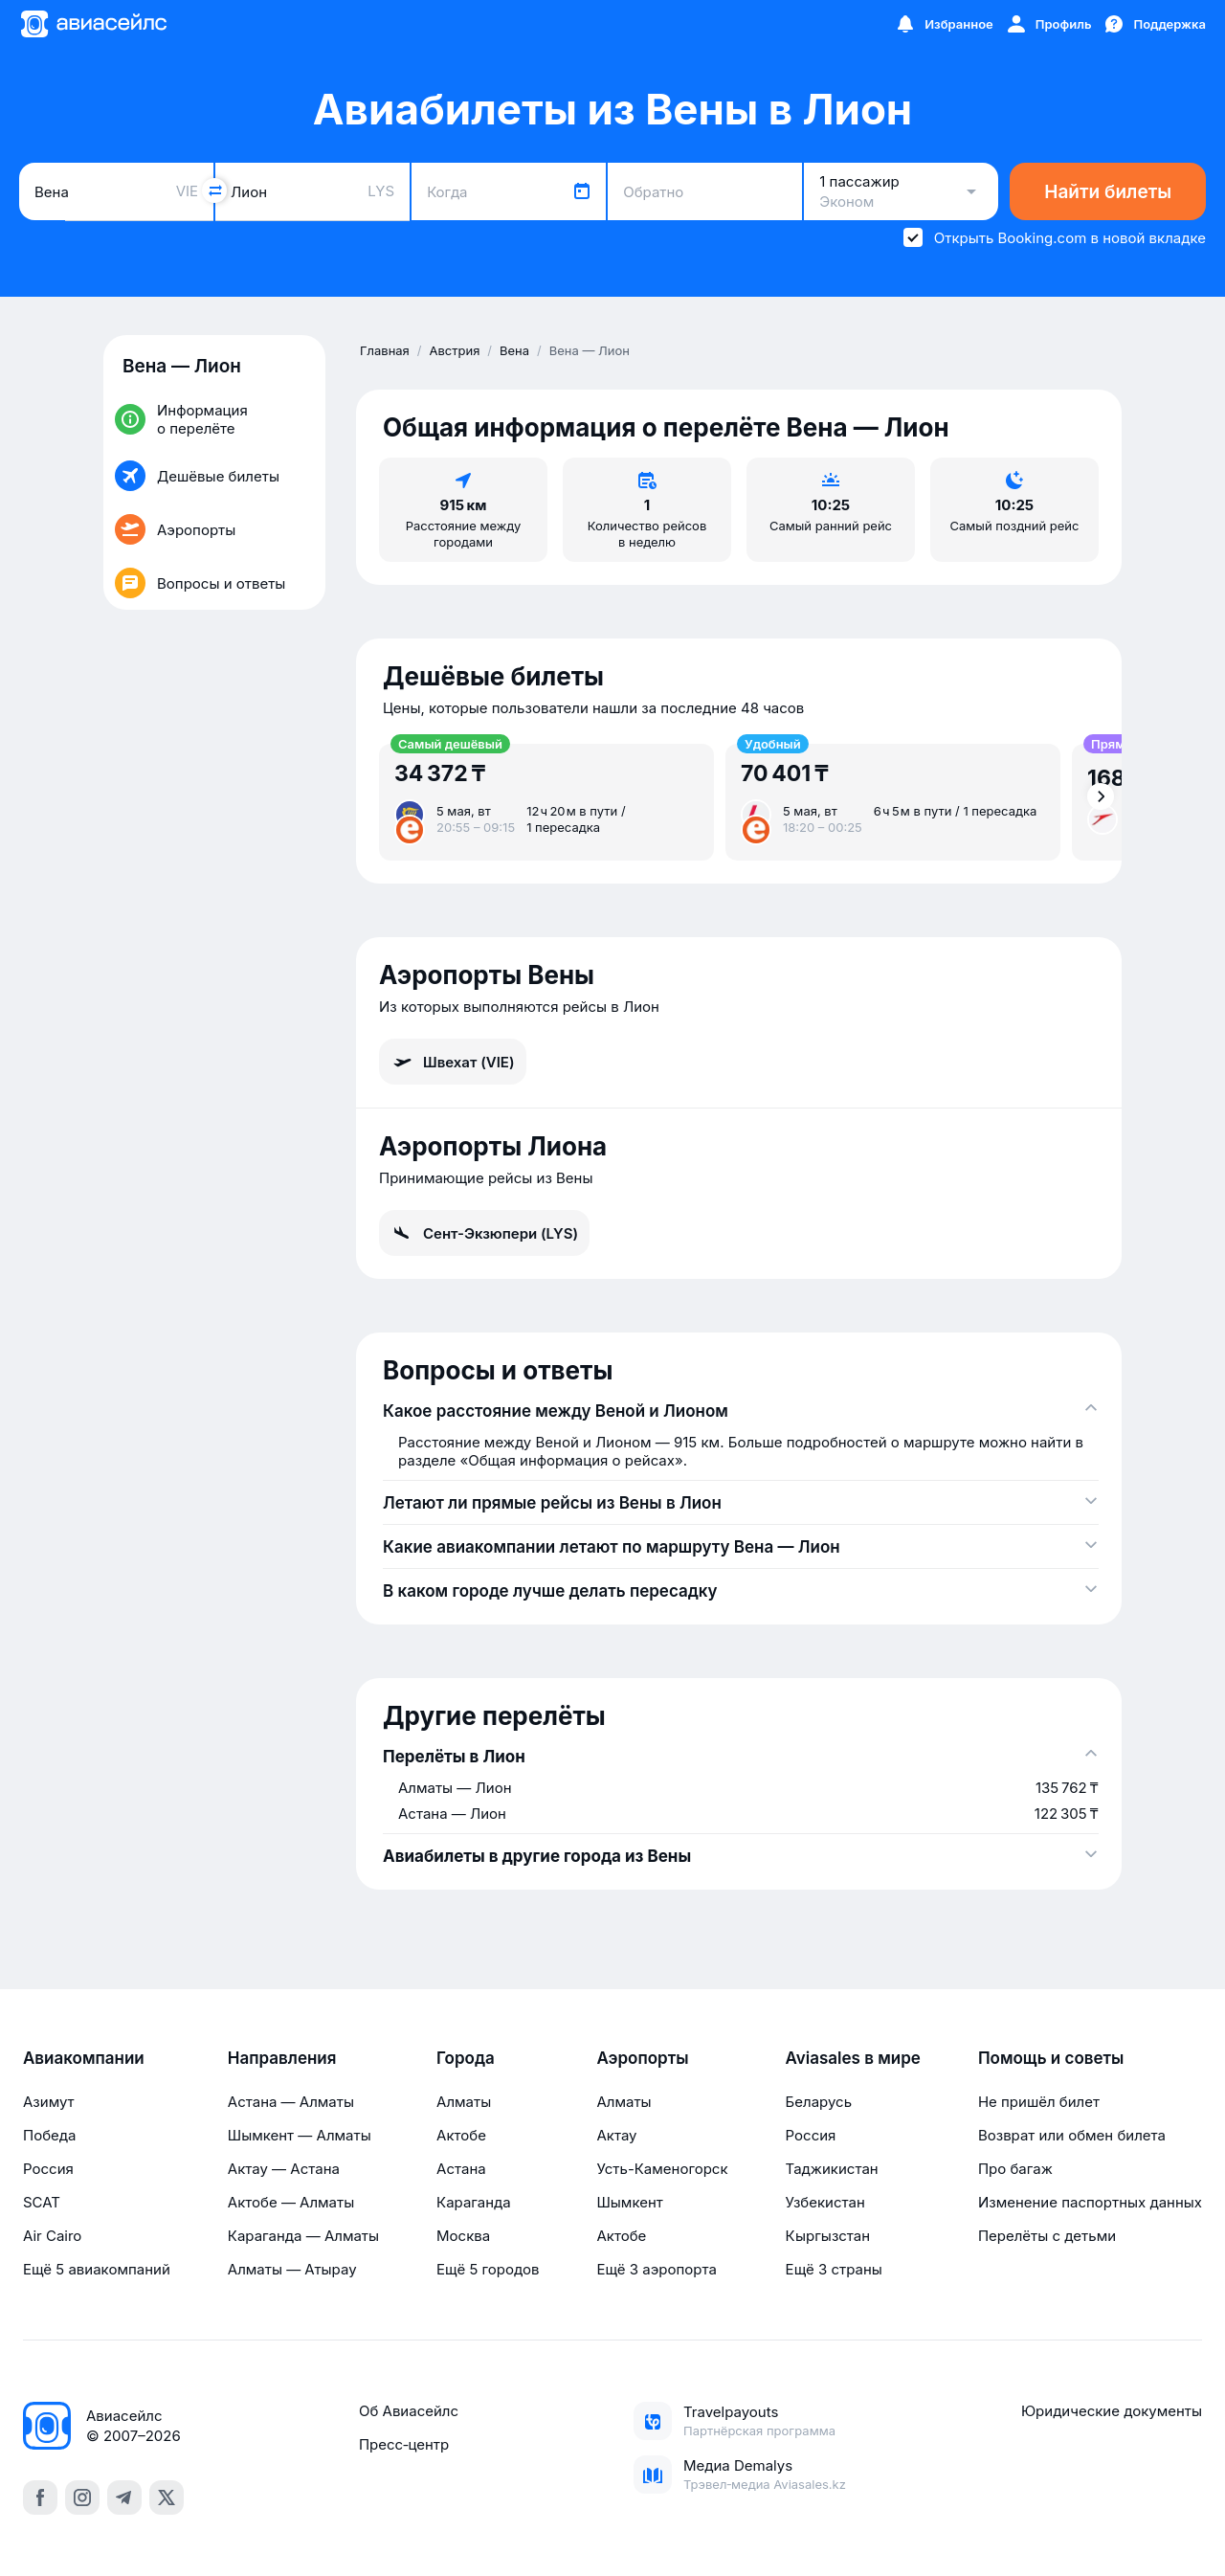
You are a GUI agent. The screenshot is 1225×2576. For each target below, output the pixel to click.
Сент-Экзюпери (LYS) (484, 1232)
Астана (461, 2169)
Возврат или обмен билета (1072, 2135)
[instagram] (82, 2497)
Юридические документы (1111, 2411)
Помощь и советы (1051, 2058)
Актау (616, 2135)
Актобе (461, 2135)
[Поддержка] (1154, 23)
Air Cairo (52, 2236)
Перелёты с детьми (1047, 2236)
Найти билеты (1107, 192)
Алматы (463, 2102)
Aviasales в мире (853, 2058)
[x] (166, 2497)
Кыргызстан (828, 2236)
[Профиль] (1048, 23)
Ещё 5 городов (487, 2269)
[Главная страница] (93, 24)
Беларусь (819, 2102)
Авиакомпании (84, 2058)
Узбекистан (825, 2202)
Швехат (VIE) (452, 1061)
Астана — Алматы (291, 2102)
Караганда (473, 2202)
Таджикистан (832, 2169)
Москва (463, 2236)
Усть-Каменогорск (661, 2169)
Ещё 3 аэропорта (656, 2269)
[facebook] (40, 2497)
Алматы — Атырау (292, 2269)
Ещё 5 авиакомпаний (96, 2269)
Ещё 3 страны (834, 2269)
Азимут (49, 2102)
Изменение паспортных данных (1090, 2202)
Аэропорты (642, 2058)
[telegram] (124, 2497)
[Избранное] (943, 23)
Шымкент (629, 2202)
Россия (48, 2169)
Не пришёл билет (1039, 2102)
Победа (49, 2135)
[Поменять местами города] (214, 190)
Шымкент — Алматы (299, 2135)
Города (465, 2058)
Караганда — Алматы (303, 2236)
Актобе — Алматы (291, 2202)
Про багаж (1015, 2169)
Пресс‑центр (404, 2444)
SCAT (41, 2202)
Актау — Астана (284, 2169)
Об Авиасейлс (408, 2411)
